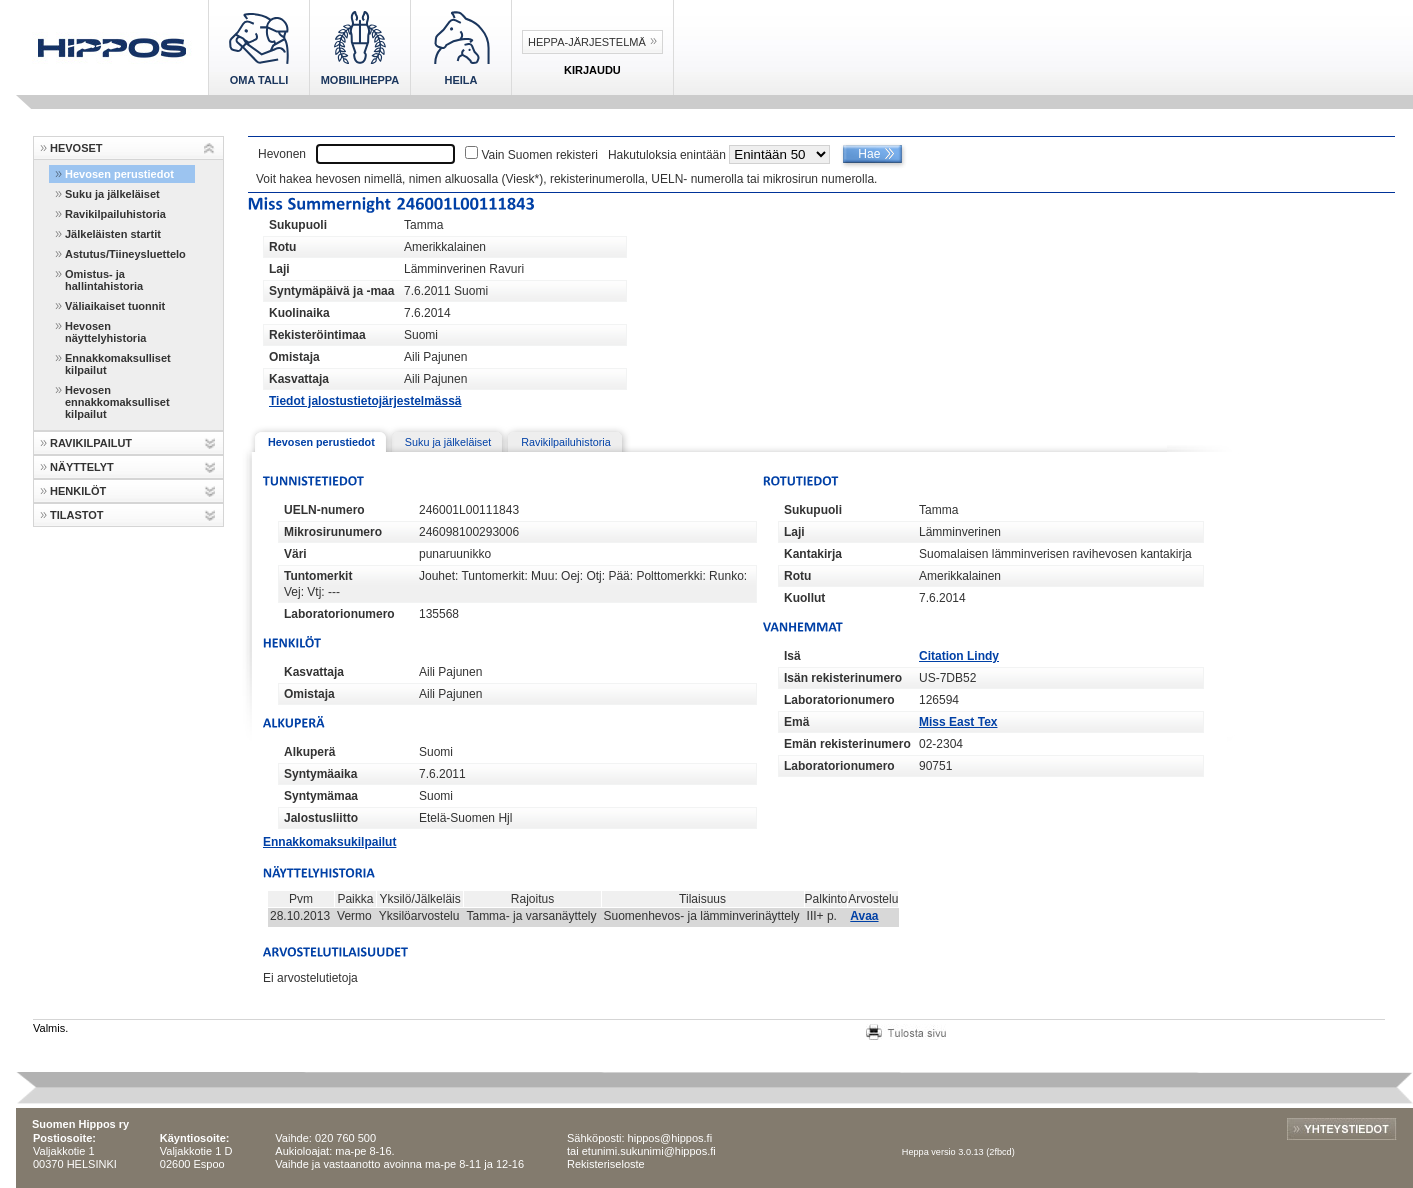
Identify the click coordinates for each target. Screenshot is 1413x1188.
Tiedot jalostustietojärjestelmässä (365, 401)
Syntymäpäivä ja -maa (331, 291)
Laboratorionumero (339, 614)
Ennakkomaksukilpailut (329, 842)
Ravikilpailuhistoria (115, 214)
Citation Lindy (959, 656)
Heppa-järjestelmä (587, 42)
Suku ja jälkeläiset (112, 194)
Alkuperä (309, 752)
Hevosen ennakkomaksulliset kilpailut (117, 402)
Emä (796, 722)
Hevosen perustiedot (119, 174)
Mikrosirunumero (333, 532)
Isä (792, 656)
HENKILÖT (78, 491)
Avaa (864, 916)
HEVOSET (76, 148)
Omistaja (294, 357)
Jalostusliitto (321, 818)
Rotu (282, 247)
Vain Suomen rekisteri (539, 155)
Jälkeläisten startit (113, 234)
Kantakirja (813, 554)
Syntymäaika (320, 774)
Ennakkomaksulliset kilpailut (118, 364)
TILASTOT (77, 515)
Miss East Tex (958, 722)
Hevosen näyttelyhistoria (105, 332)
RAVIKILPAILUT (91, 443)
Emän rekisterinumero (847, 744)
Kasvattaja (299, 379)
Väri (295, 554)
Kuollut (804, 598)
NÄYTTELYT (82, 467)
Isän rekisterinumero (843, 678)
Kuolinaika (299, 313)
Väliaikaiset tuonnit (115, 306)
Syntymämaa (321, 796)
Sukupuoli (298, 225)
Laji (279, 269)
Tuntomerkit (318, 576)
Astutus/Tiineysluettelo (125, 254)
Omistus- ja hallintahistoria (104, 280)
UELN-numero (324, 510)
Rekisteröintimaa (317, 335)
